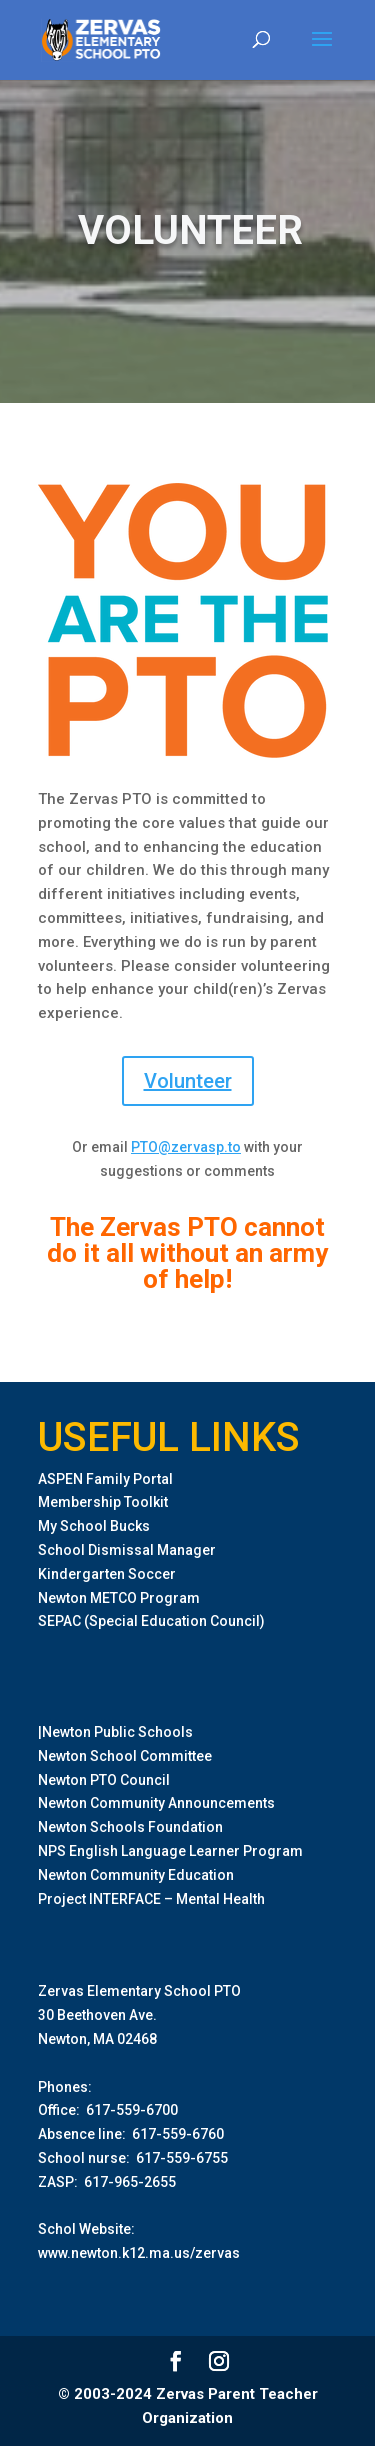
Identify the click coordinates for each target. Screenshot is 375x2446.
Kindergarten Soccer (107, 1574)
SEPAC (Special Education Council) (151, 1621)
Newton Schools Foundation (130, 1827)
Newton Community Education (136, 1875)
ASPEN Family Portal (105, 1479)
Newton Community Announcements (156, 1803)
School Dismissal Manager (127, 1550)
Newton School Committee (125, 1756)
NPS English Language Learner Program (170, 1851)
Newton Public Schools (117, 1732)
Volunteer (188, 1081)
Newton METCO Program (119, 1598)
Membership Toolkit (103, 1502)
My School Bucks (94, 1526)
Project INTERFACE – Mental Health (151, 1899)
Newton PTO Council (104, 1780)
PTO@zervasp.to (186, 1147)
